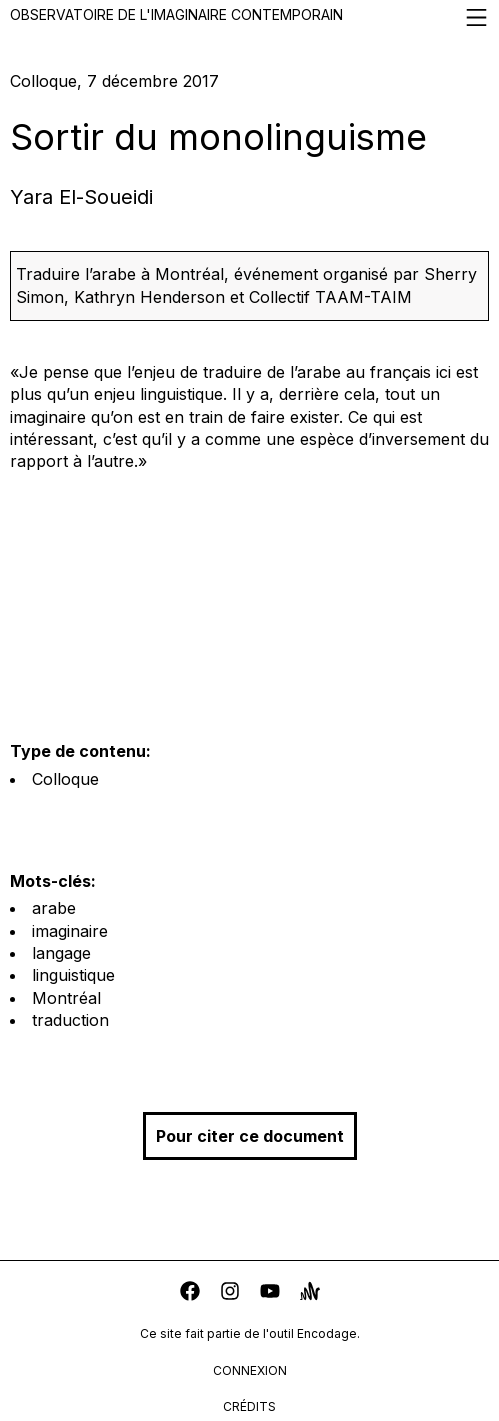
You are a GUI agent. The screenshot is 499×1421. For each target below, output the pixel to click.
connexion (250, 1370)
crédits (249, 1406)
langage (61, 953)
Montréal (66, 998)
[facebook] (190, 1293)
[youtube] (270, 1293)
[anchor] (310, 1293)
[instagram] (230, 1293)
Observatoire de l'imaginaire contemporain (249, 17)
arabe (54, 908)
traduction (70, 1020)
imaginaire (70, 931)
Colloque (65, 779)
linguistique (73, 975)
